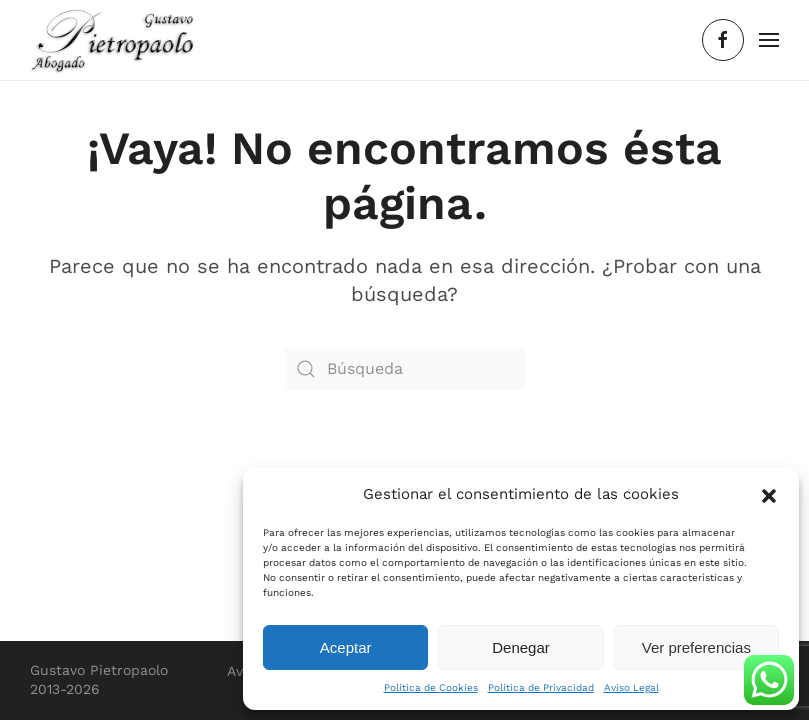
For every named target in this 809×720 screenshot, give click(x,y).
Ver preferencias (696, 647)
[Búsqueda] (405, 369)
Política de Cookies (431, 687)
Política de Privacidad (541, 687)
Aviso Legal (631, 687)
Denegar (521, 647)
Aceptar (346, 647)
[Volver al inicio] (112, 40)
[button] (769, 494)
